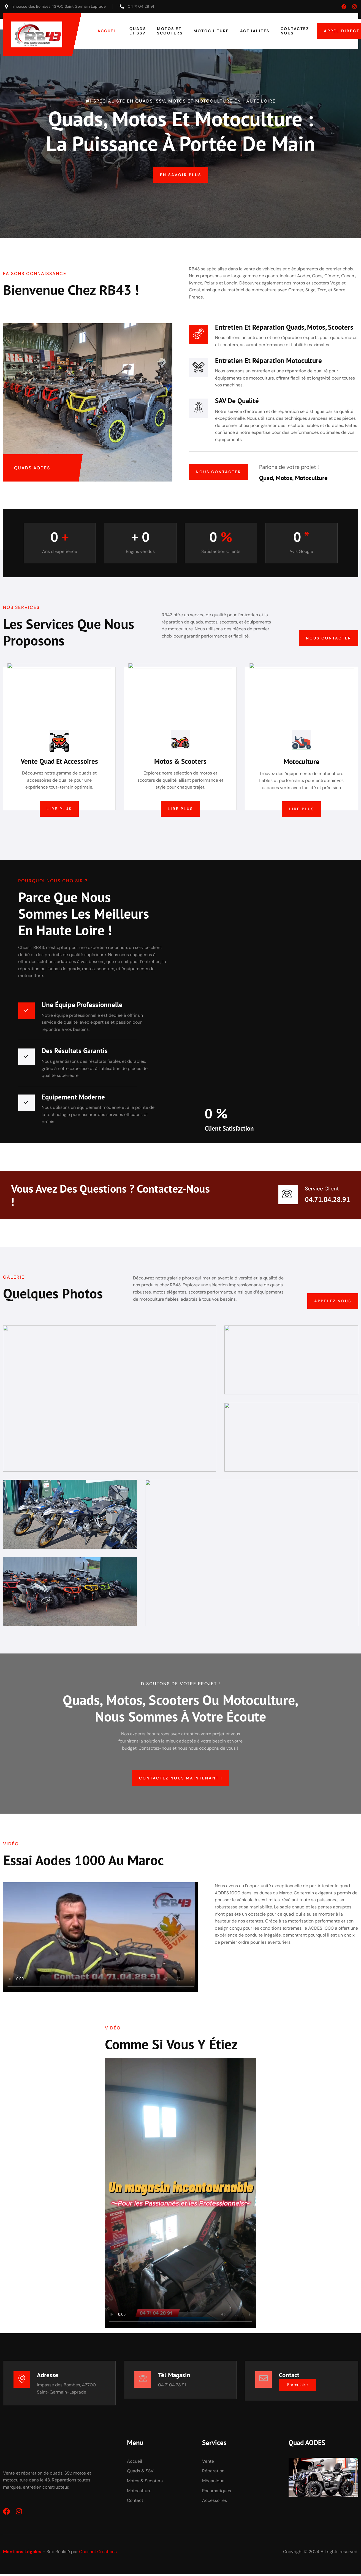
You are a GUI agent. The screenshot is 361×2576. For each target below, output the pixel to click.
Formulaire (299, 2388)
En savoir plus (180, 174)
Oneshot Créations (98, 2556)
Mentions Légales (22, 2556)
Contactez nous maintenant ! (180, 1780)
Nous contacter (218, 472)
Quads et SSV (137, 31)
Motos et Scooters (170, 31)
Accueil (107, 30)
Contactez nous (295, 31)
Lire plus (59, 810)
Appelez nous (332, 1302)
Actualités (255, 30)
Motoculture (211, 30)
